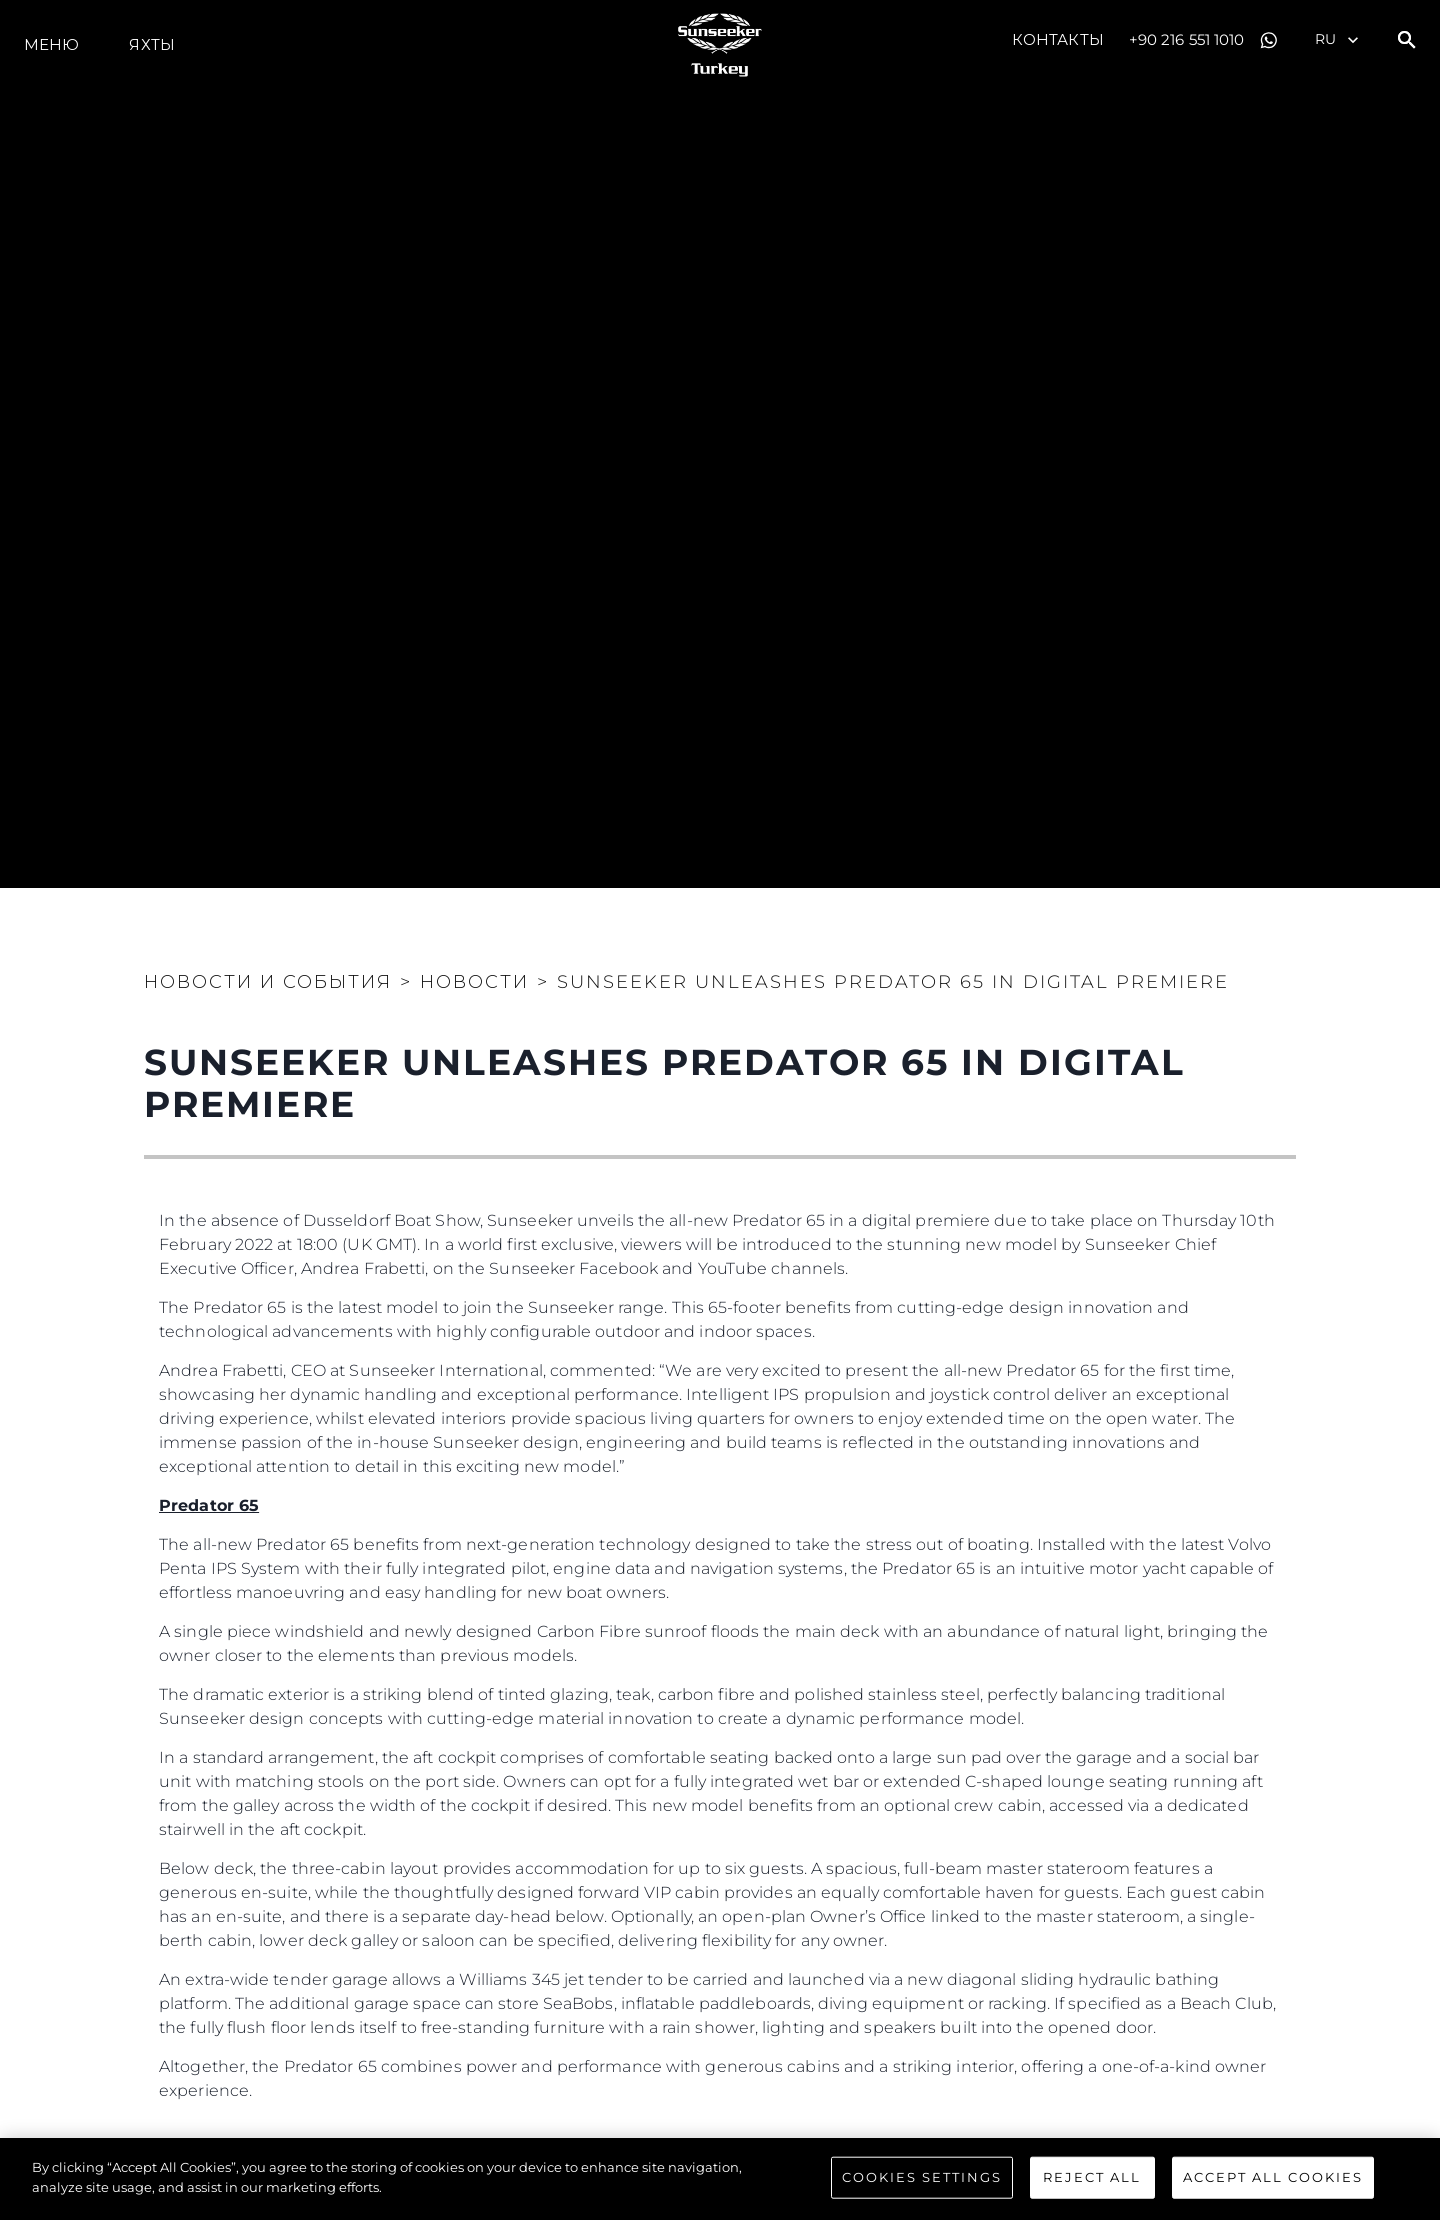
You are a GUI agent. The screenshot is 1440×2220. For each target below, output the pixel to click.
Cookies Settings (922, 2179)
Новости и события (268, 982)
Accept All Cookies (1273, 2179)
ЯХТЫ (151, 44)
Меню (51, 44)
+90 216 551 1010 (1187, 39)
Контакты (1058, 39)
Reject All (1092, 2179)
